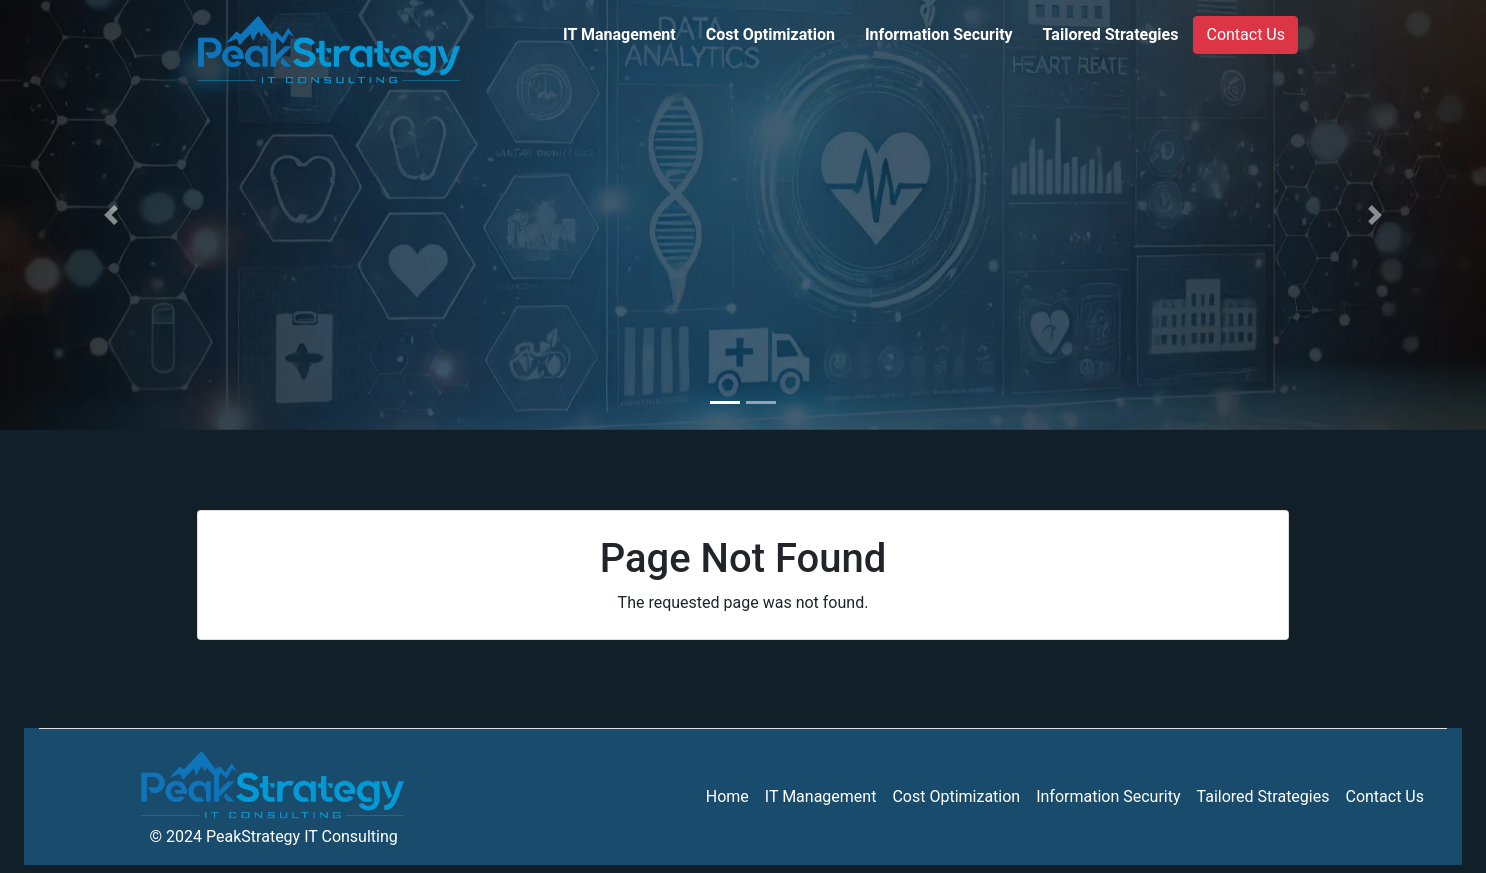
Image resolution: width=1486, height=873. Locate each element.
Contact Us (1245, 34)
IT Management (619, 34)
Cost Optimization (770, 34)
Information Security (939, 34)
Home (727, 796)
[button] (111, 215)
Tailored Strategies (1111, 34)
